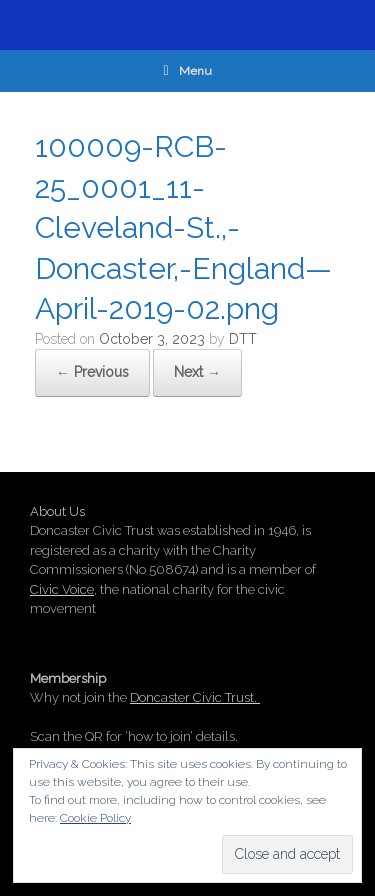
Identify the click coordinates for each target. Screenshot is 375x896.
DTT (243, 339)
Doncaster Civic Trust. (195, 697)
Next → (197, 372)
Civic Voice (62, 589)
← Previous (92, 372)
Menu (187, 71)
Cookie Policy (95, 818)
